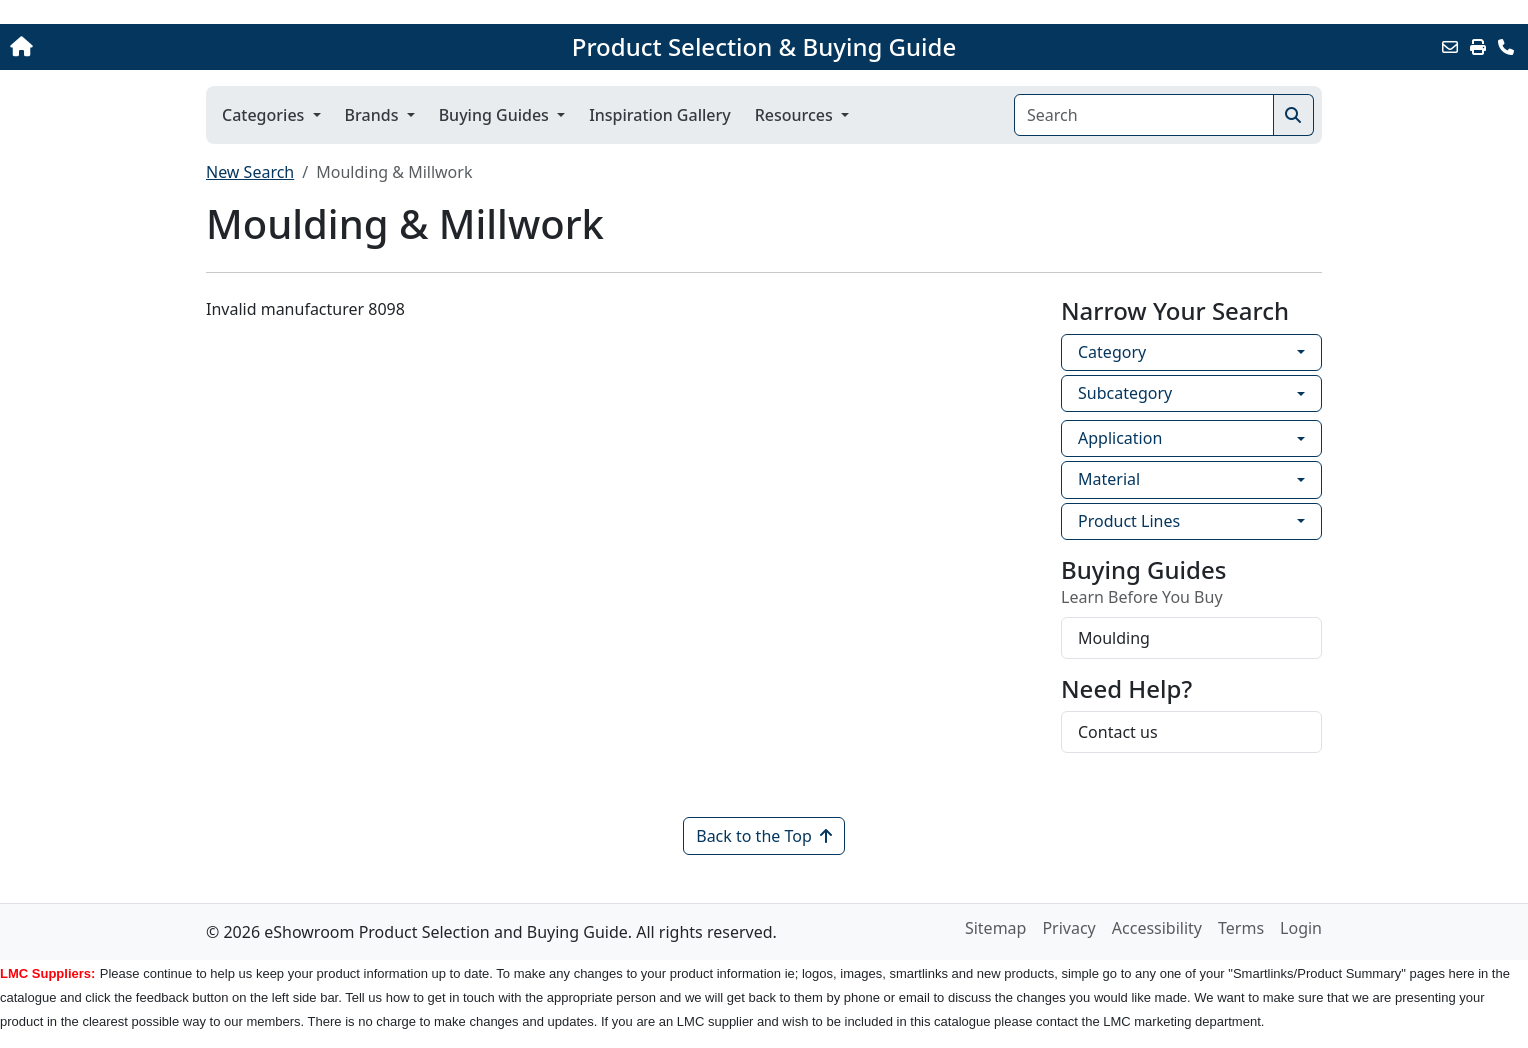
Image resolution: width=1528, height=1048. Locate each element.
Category (1112, 352)
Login (1301, 928)
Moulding (1114, 638)
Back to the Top (764, 836)
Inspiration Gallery (660, 115)
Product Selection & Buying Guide (764, 47)
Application (1120, 438)
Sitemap (996, 928)
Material (1109, 479)
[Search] (1144, 115)
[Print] (1478, 47)
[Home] (159, 47)
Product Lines (1129, 521)
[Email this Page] (1450, 47)
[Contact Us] (1506, 47)
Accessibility (1157, 928)
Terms (1241, 928)
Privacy (1068, 928)
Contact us (1118, 732)
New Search (250, 172)
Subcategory (1125, 393)
